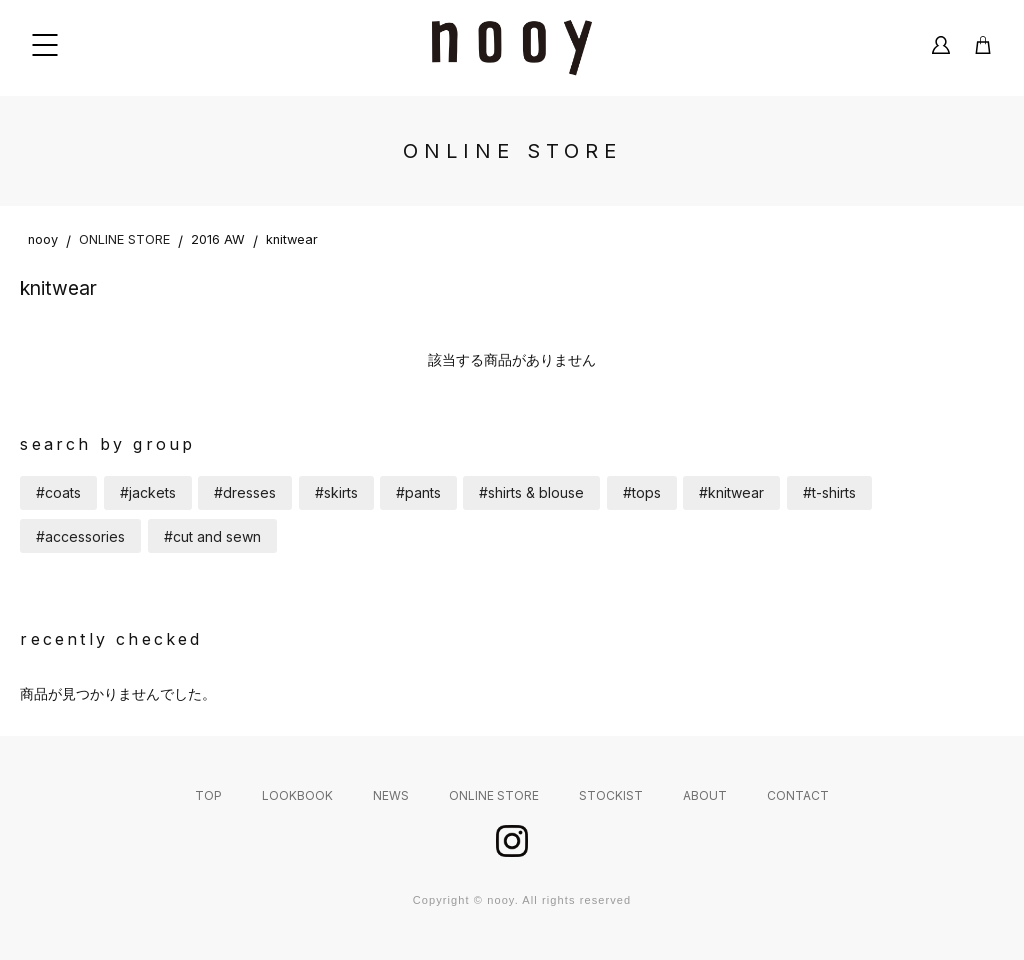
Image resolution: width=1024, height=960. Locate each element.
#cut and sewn (212, 536)
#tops (642, 492)
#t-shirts (829, 492)
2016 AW (218, 239)
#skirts (336, 492)
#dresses (245, 492)
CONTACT (798, 795)
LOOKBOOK (297, 795)
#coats (58, 492)
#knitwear (731, 492)
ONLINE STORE (124, 239)
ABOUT (705, 795)
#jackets (148, 492)
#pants (418, 492)
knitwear (292, 239)
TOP (208, 795)
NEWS (391, 795)
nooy (43, 239)
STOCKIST (611, 795)
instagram (512, 841)
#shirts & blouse (531, 492)
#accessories (80, 536)
